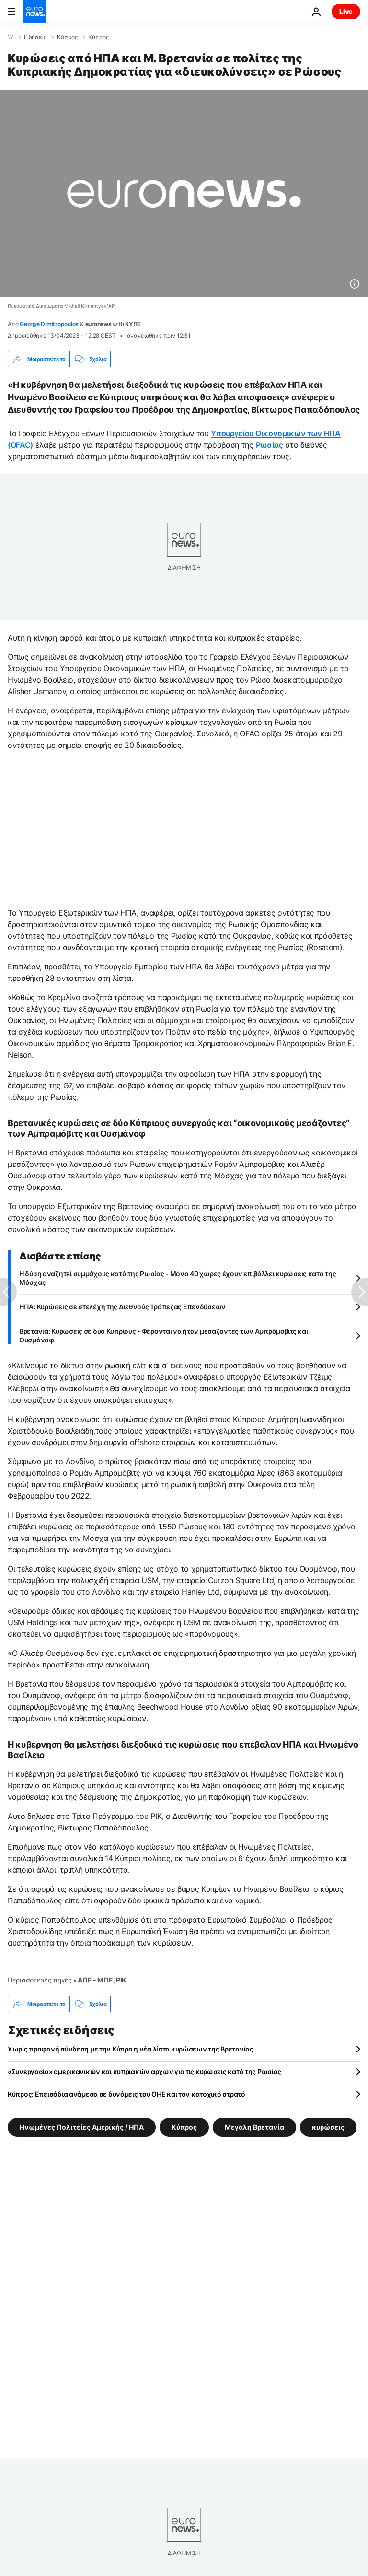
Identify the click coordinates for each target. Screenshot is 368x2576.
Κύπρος (98, 37)
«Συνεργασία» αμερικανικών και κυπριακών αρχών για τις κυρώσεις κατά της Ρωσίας (144, 2071)
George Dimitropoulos (49, 323)
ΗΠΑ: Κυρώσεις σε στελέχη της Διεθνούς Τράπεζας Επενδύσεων (122, 1307)
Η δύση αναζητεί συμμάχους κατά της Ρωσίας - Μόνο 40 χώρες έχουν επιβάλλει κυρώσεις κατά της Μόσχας (177, 1278)
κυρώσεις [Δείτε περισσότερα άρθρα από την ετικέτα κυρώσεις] (328, 2127)
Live (346, 11)
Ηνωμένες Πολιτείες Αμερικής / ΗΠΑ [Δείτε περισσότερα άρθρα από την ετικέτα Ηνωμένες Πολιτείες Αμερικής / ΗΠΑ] (82, 2127)
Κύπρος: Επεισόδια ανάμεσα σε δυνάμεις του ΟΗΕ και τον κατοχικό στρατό (126, 2094)
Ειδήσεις (35, 37)
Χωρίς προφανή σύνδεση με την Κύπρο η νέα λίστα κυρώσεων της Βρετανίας (130, 2049)
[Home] (10, 37)
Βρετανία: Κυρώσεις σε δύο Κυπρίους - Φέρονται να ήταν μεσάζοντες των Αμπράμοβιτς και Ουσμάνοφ (163, 1335)
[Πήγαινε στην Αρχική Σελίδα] (34, 11)
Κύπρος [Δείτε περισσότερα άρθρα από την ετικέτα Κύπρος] (184, 2127)
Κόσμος (67, 37)
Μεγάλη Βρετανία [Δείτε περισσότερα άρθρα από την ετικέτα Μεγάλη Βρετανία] (254, 2127)
